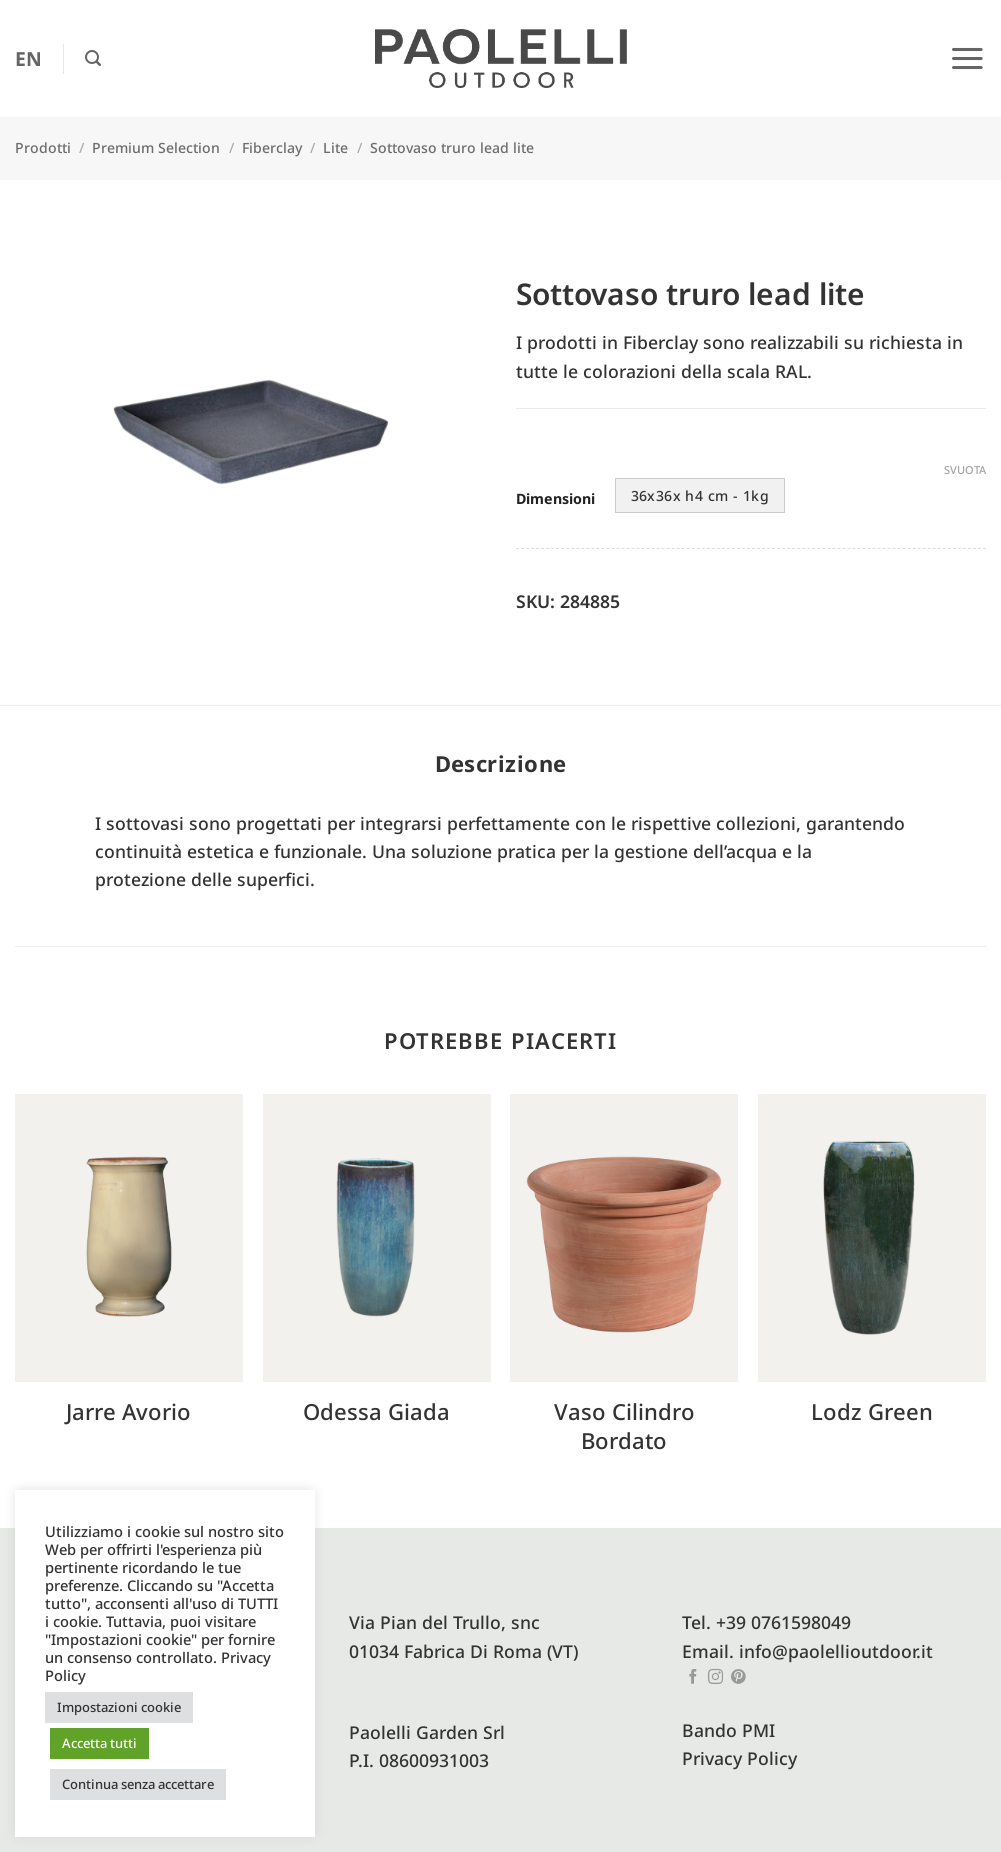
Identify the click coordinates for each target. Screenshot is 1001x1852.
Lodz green (872, 1411)
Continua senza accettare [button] (138, 1784)
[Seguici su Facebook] (693, 1678)
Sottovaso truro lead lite (452, 147)
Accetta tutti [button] (99, 1743)
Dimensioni (555, 499)
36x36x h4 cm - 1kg (700, 495)
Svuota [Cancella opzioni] (965, 470)
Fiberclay (272, 147)
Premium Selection (156, 147)
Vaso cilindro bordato (624, 1425)
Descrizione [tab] (501, 763)
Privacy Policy (739, 1758)
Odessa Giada (376, 1411)
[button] (93, 58)
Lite (335, 147)
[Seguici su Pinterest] (738, 1678)
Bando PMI (728, 1730)
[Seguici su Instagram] (715, 1678)
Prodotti (43, 147)
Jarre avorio (128, 1411)
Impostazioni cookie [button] (119, 1707)
